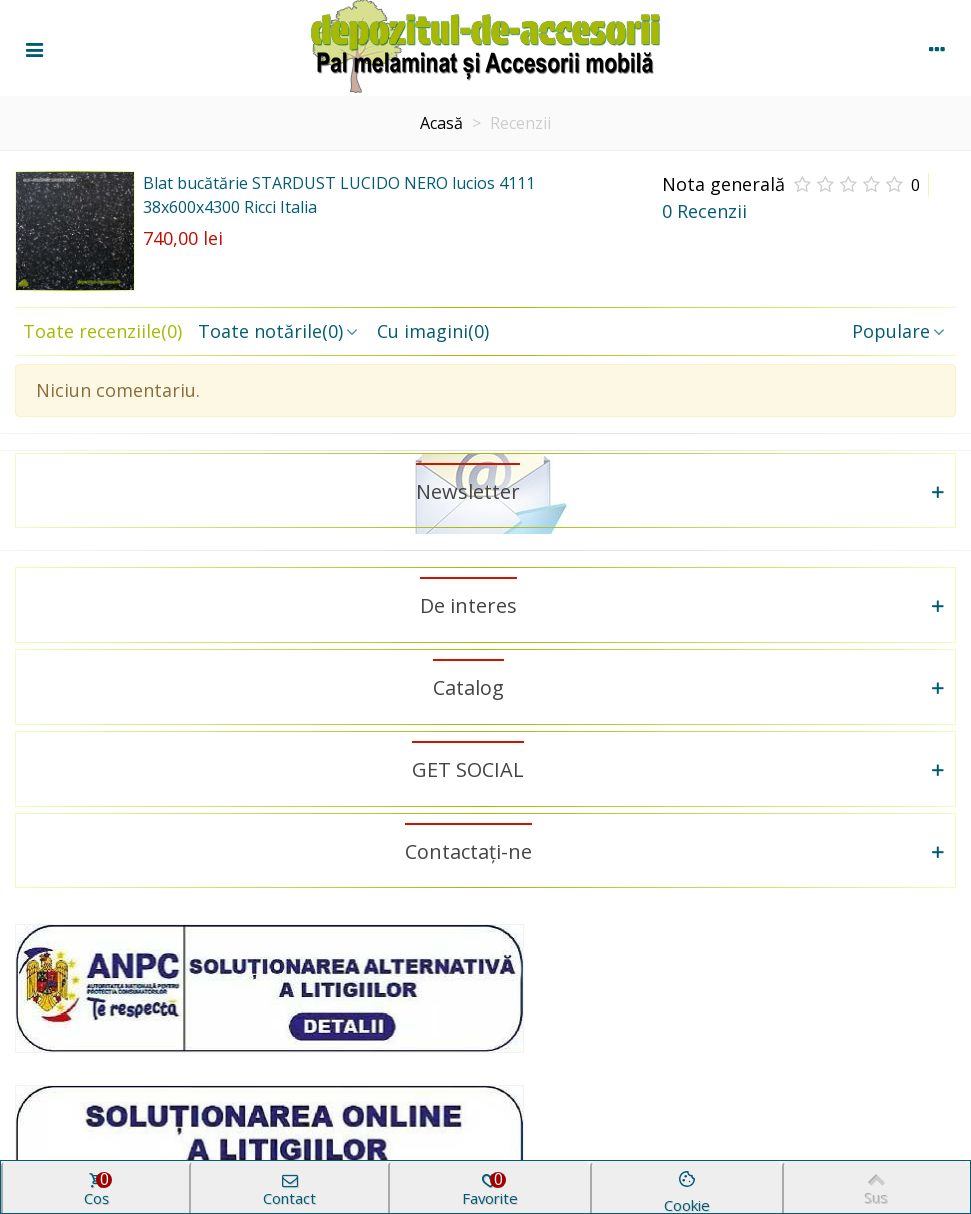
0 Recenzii (704, 211)
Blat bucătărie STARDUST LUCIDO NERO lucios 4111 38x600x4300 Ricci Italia (339, 195)
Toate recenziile (102, 331)
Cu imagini (433, 331)
